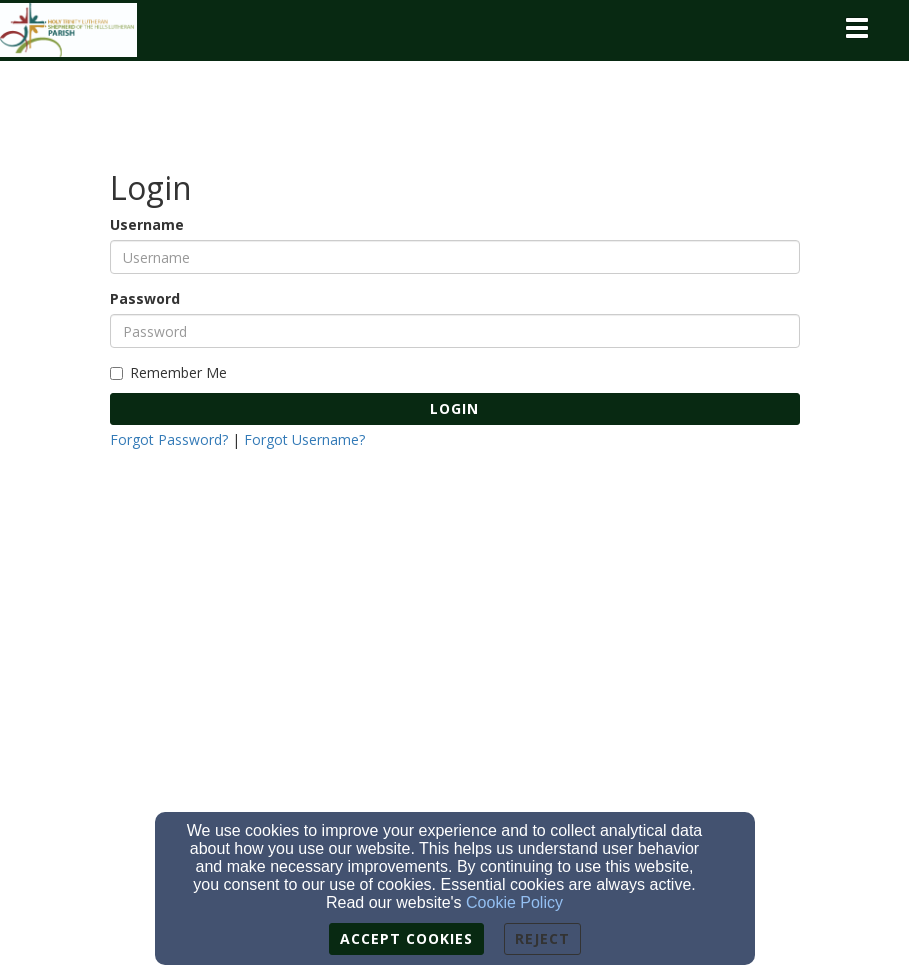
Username (147, 224)
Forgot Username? (304, 439)
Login (454, 408)
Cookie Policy (514, 902)
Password (145, 298)
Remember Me (168, 372)
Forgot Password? (169, 439)
